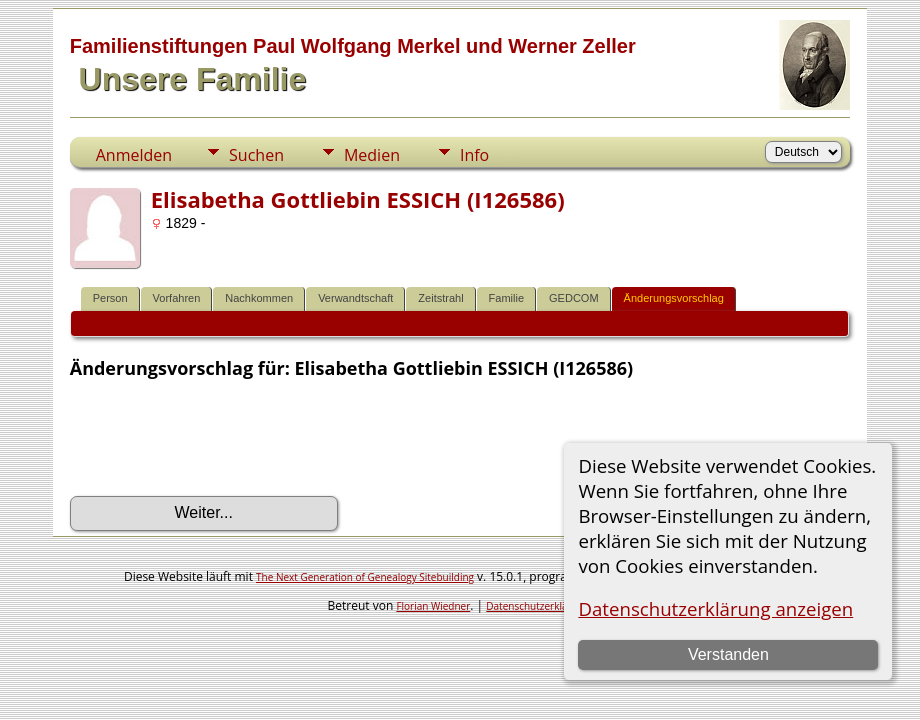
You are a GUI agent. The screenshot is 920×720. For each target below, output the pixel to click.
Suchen (256, 155)
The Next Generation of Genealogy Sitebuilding (365, 577)
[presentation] (222, 438)
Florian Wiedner (433, 606)
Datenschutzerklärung (537, 606)
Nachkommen (259, 298)
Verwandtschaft (355, 298)
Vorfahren (177, 298)
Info (474, 155)
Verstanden (728, 654)
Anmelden (134, 155)
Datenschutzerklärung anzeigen (715, 608)
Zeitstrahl (440, 298)
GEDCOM (574, 298)
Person (110, 298)
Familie (506, 298)
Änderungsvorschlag (674, 298)
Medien (372, 155)
